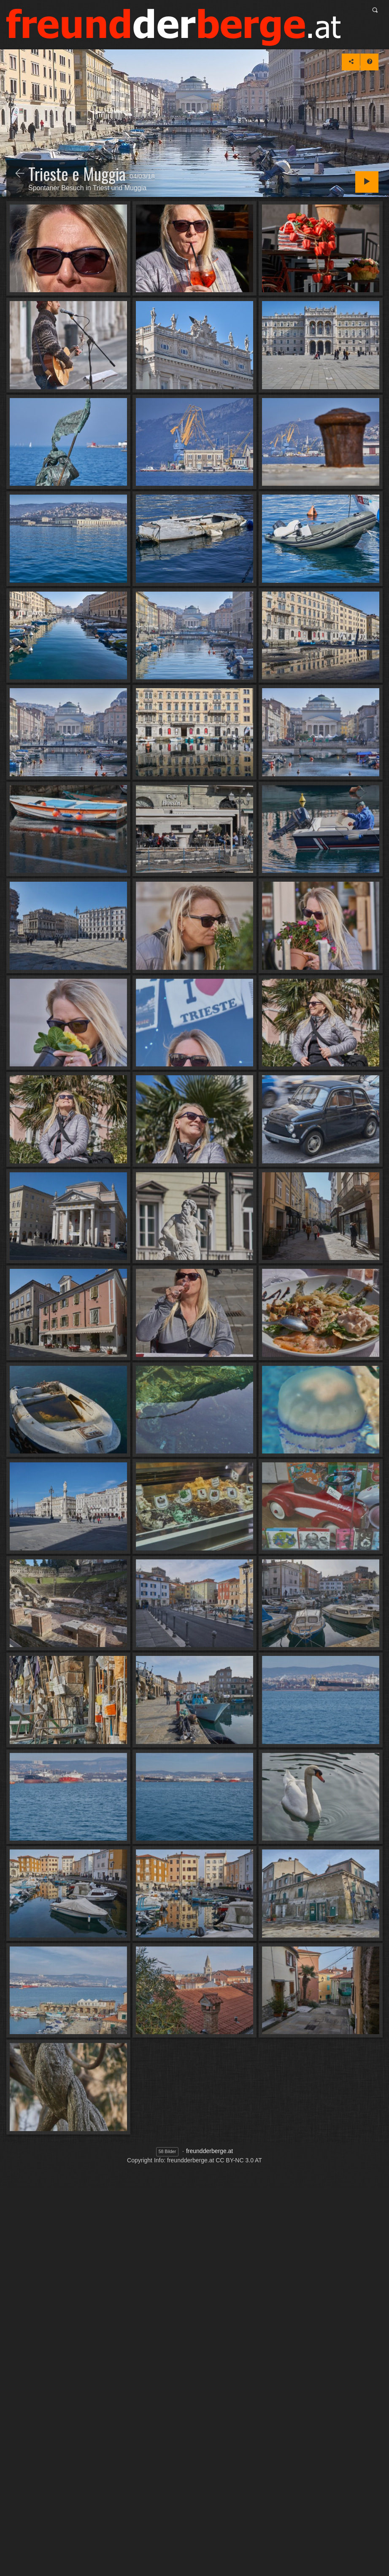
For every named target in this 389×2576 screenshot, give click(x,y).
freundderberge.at (209, 2151)
